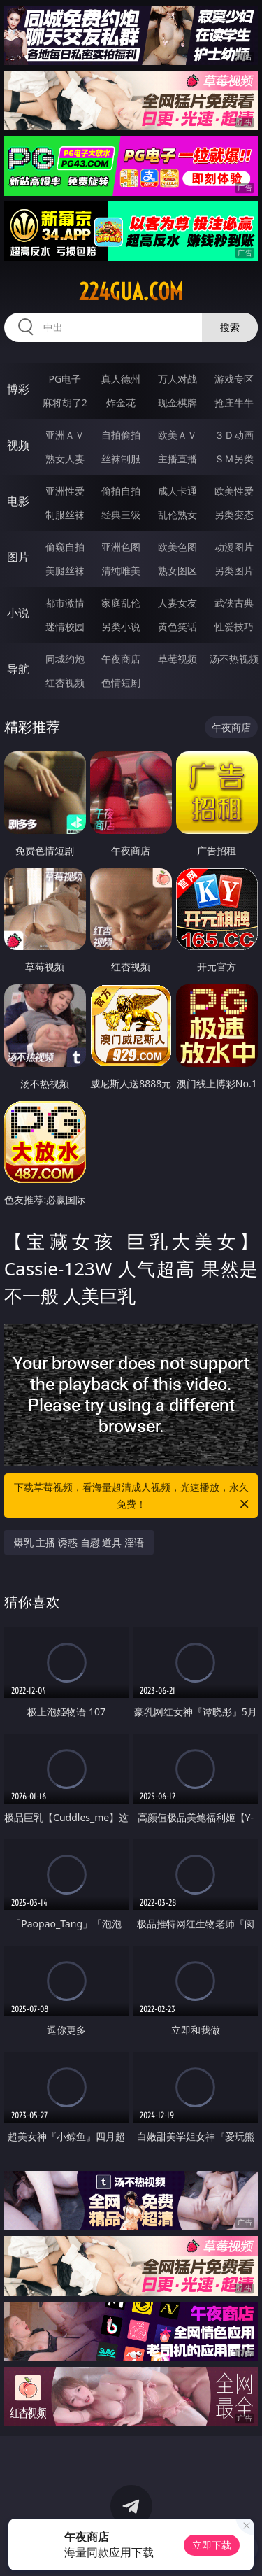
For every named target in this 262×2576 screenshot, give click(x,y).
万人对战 (177, 378)
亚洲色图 (120, 546)
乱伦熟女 (177, 514)
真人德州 (120, 378)
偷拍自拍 (120, 490)
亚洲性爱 (65, 490)
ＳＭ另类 (234, 458)
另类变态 (234, 514)
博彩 (18, 389)
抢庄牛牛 (234, 402)
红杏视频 (65, 682)
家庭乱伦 (120, 602)
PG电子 (64, 378)
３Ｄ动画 (234, 434)
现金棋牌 (177, 402)
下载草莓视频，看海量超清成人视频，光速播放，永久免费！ (133, 1496)
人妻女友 (177, 602)
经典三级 (120, 514)
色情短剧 (120, 682)
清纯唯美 (120, 570)
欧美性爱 (234, 490)
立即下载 (211, 2545)
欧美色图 (177, 546)
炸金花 (121, 402)
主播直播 (177, 458)
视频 (18, 445)
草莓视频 (177, 658)
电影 (18, 501)
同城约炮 (65, 658)
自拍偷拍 (120, 434)
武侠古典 (234, 602)
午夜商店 (120, 658)
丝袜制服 (120, 458)
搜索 (230, 327)
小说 (18, 613)
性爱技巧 (234, 626)
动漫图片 (234, 546)
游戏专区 (234, 378)
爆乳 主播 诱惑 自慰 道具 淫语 (79, 1542)
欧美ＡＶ (177, 434)
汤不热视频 (234, 658)
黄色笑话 (177, 626)
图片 (18, 557)
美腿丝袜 (65, 570)
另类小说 (120, 626)
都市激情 (65, 602)
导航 (18, 669)
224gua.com (131, 292)
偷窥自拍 (65, 546)
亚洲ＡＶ (65, 434)
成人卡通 (177, 490)
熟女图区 (177, 570)
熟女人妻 (65, 458)
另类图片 (234, 570)
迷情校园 (65, 626)
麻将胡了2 (65, 402)
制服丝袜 (65, 514)
